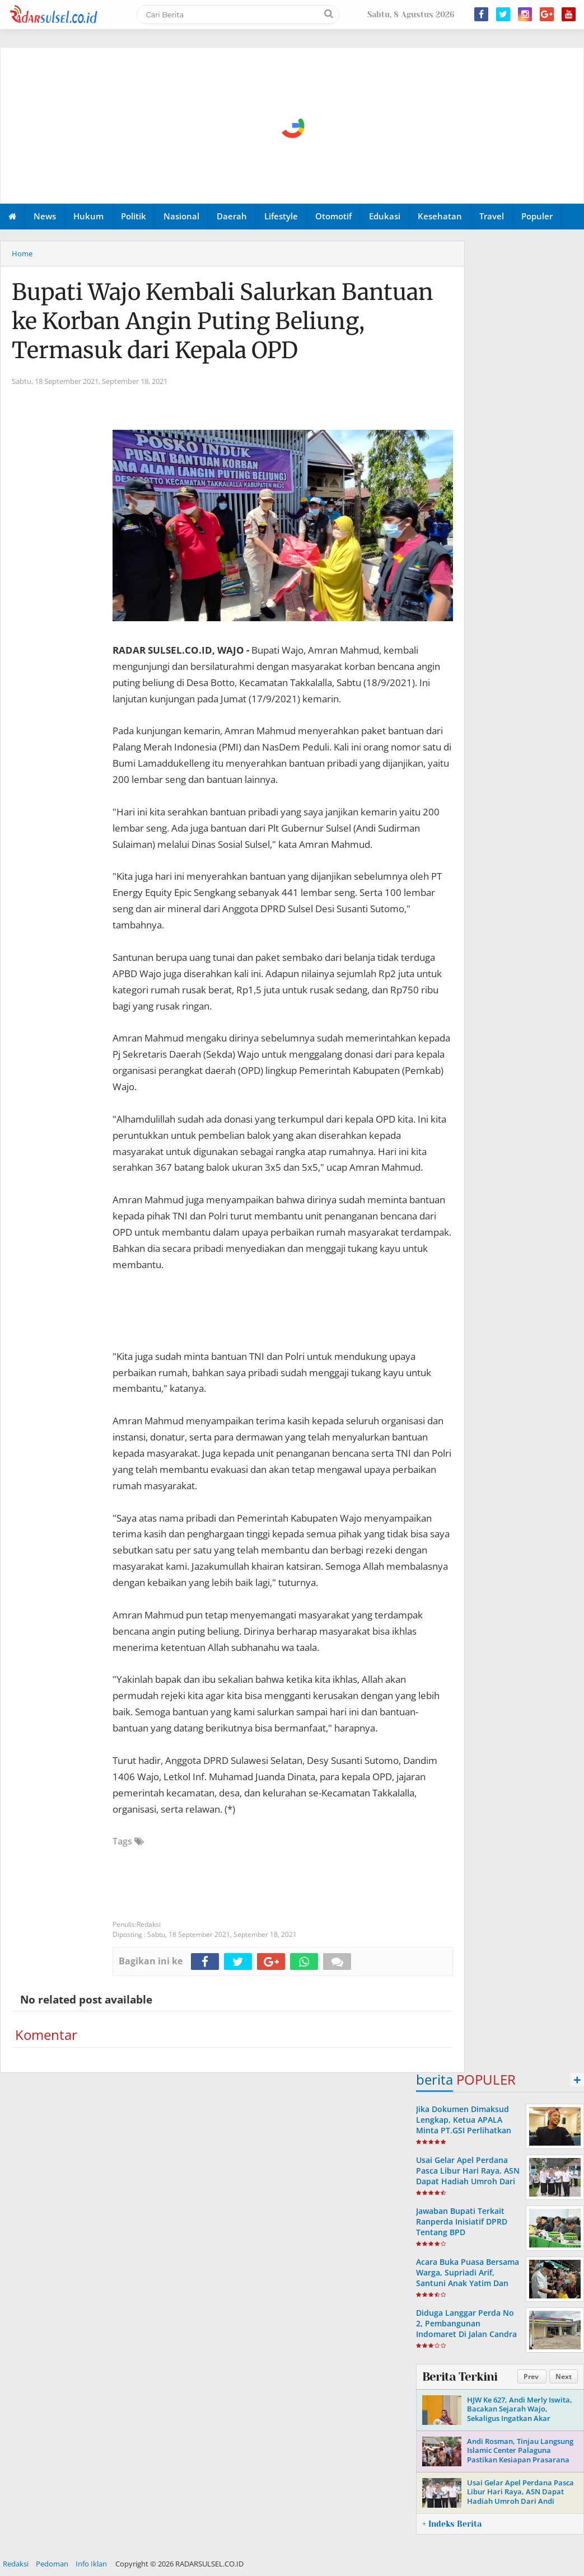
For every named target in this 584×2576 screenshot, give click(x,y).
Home (22, 253)
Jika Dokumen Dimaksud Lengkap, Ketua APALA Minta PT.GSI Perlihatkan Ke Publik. (463, 2125)
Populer (537, 216)
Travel (491, 216)
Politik (133, 216)
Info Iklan (91, 2564)
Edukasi (384, 216)
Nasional (181, 216)
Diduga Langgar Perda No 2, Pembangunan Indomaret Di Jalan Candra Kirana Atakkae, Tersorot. (466, 2328)
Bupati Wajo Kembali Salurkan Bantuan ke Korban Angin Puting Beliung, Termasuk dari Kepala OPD (222, 321)
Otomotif (333, 216)
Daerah (232, 216)
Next (563, 2376)
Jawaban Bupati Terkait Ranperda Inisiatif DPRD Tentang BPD (461, 2221)
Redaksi (16, 2564)
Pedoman (52, 2564)
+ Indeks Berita (452, 2523)
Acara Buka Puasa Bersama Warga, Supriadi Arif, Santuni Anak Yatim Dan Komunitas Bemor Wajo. (467, 2278)
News (45, 216)
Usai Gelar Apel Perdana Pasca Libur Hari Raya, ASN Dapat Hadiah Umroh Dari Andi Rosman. (468, 2176)
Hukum (88, 216)
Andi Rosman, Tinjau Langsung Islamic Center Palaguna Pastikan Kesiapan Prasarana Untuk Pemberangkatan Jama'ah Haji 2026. (520, 2460)
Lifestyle (281, 216)
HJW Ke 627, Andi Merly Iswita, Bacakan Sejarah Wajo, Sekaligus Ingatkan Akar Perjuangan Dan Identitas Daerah (519, 2419)
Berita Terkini (459, 2376)
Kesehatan (440, 216)
